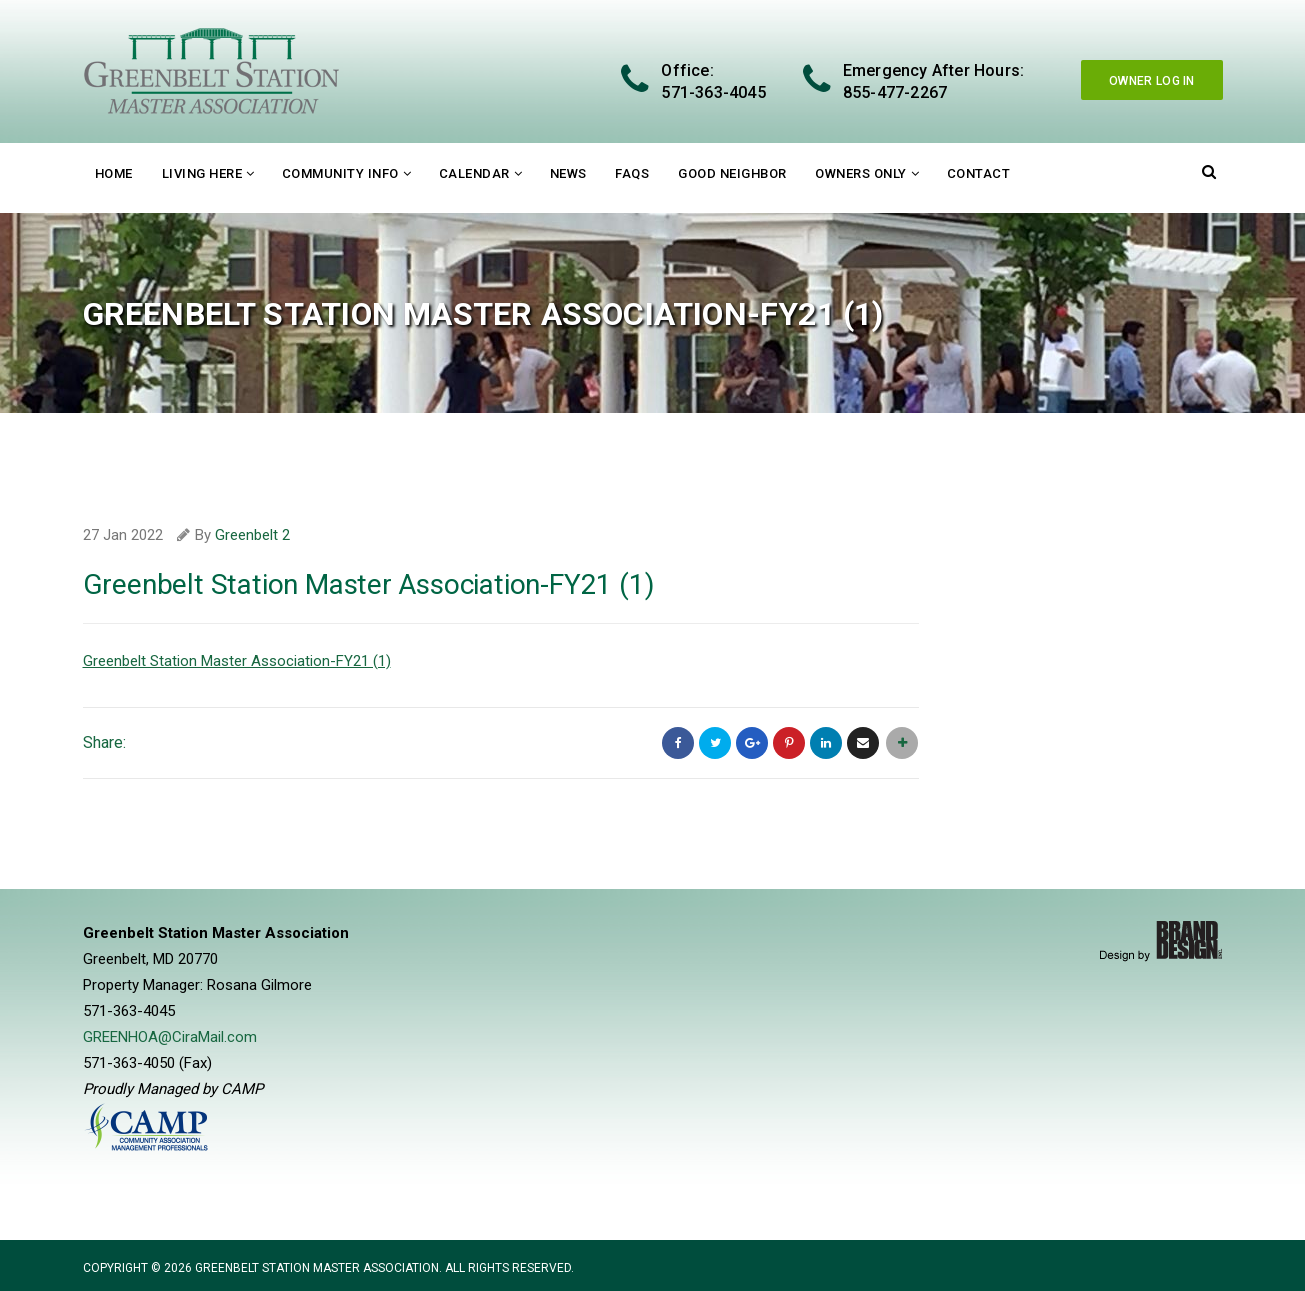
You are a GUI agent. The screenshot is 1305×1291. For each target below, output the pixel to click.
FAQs (632, 173)
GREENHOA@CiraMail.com (170, 1037)
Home (114, 173)
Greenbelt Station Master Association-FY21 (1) (237, 661)
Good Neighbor (732, 173)
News (568, 173)
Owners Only (861, 173)
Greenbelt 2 (252, 535)
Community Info (340, 173)
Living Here (202, 173)
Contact (979, 173)
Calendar (474, 173)
